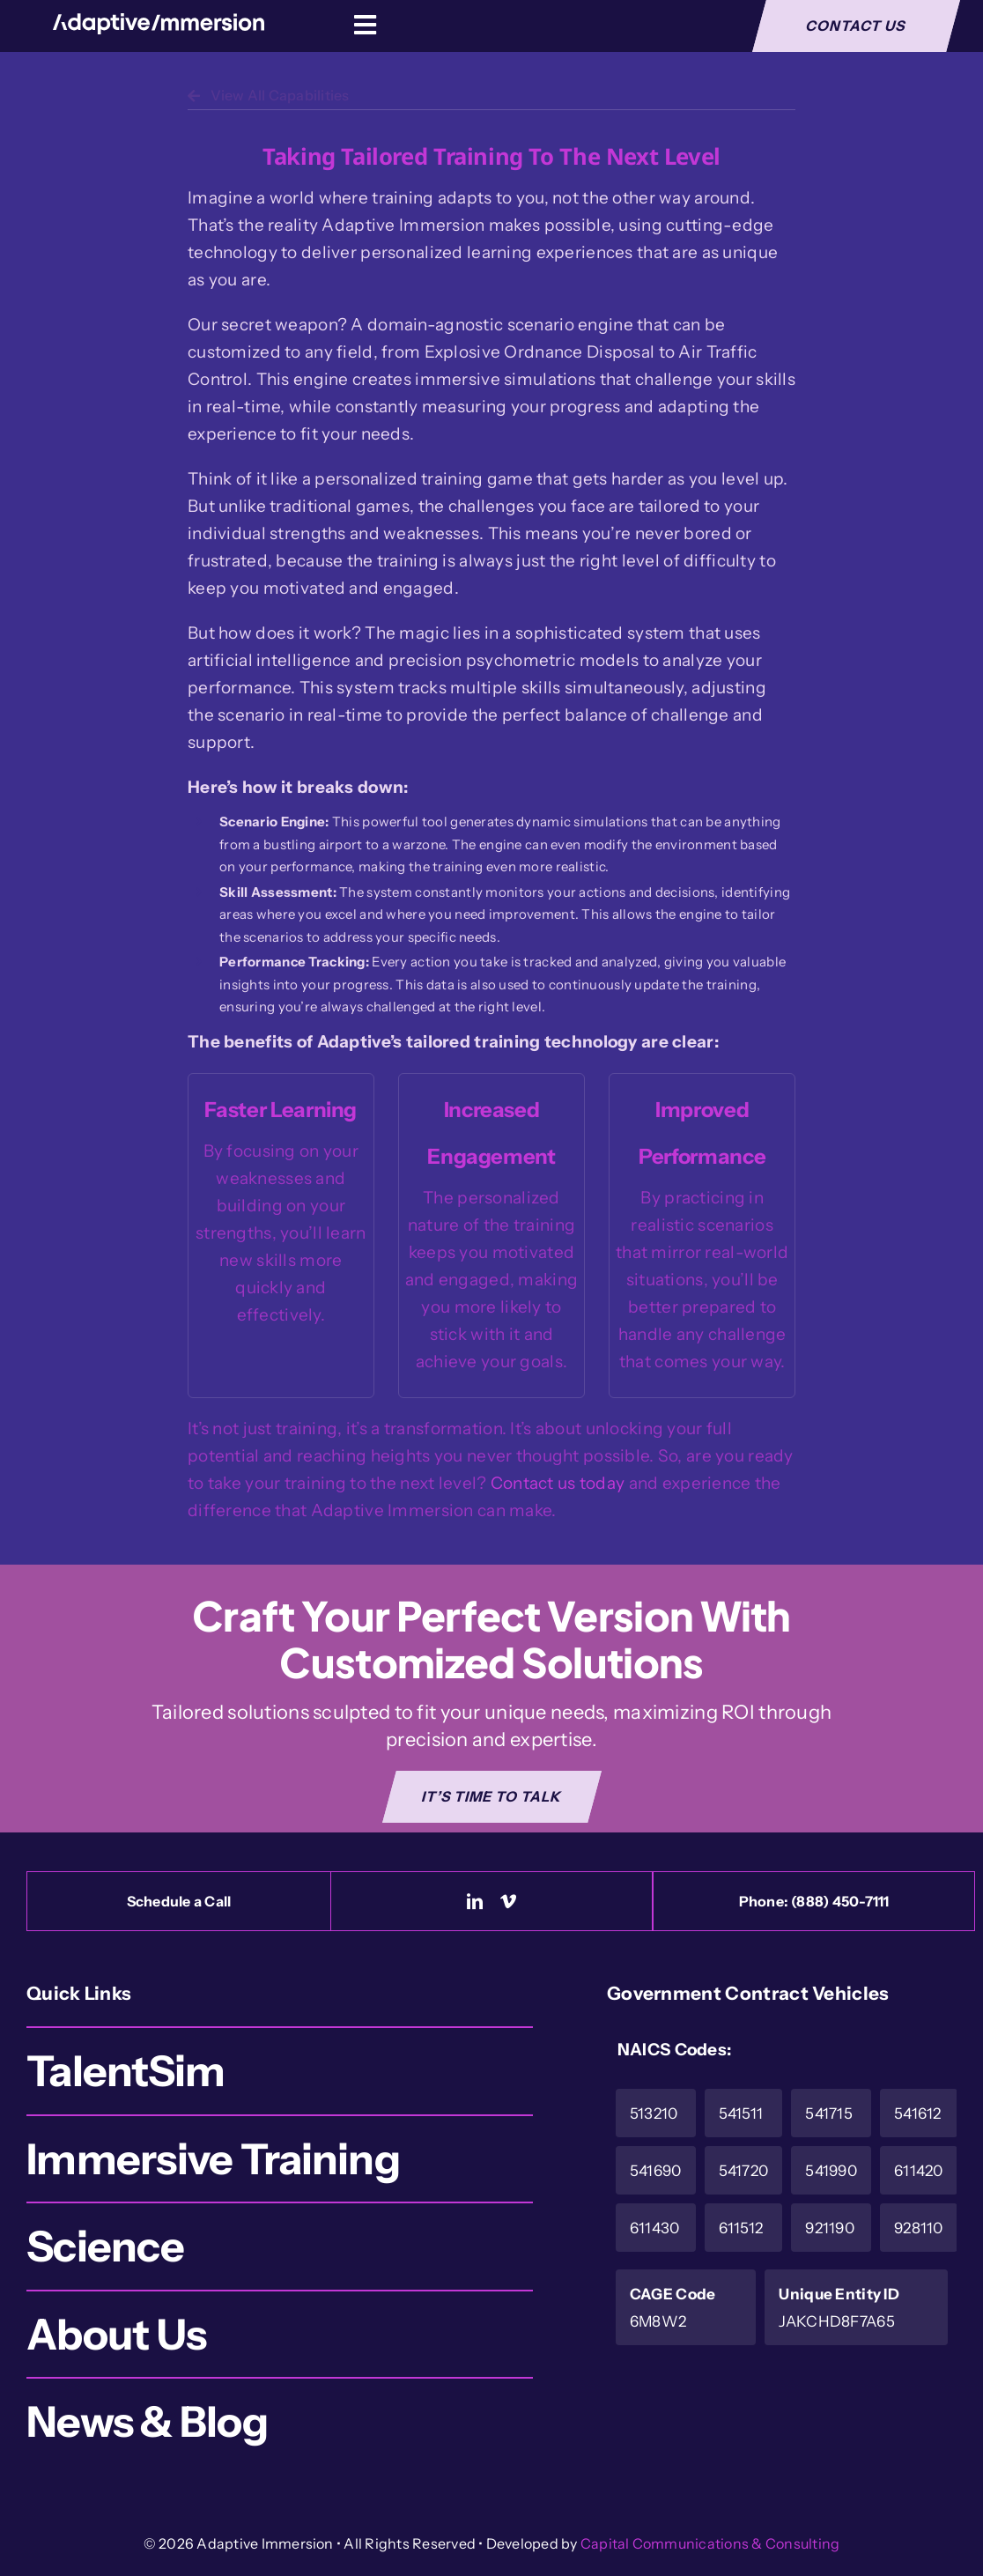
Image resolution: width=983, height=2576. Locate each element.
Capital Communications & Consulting (709, 2543)
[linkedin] (475, 1901)
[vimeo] (508, 1901)
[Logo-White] (158, 21)
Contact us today (558, 1483)
